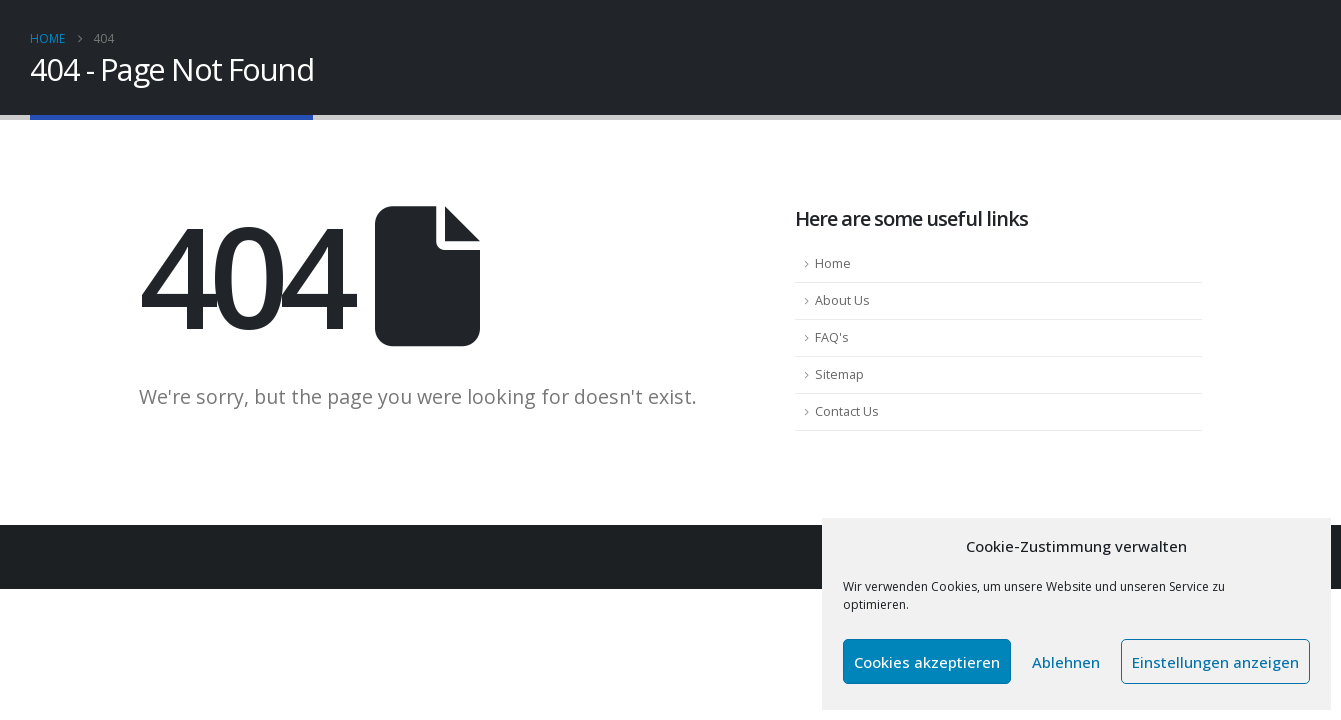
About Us (842, 300)
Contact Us (847, 411)
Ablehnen (1066, 662)
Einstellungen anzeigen (1215, 662)
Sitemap (839, 374)
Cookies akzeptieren (927, 662)
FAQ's (832, 337)
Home (833, 263)
